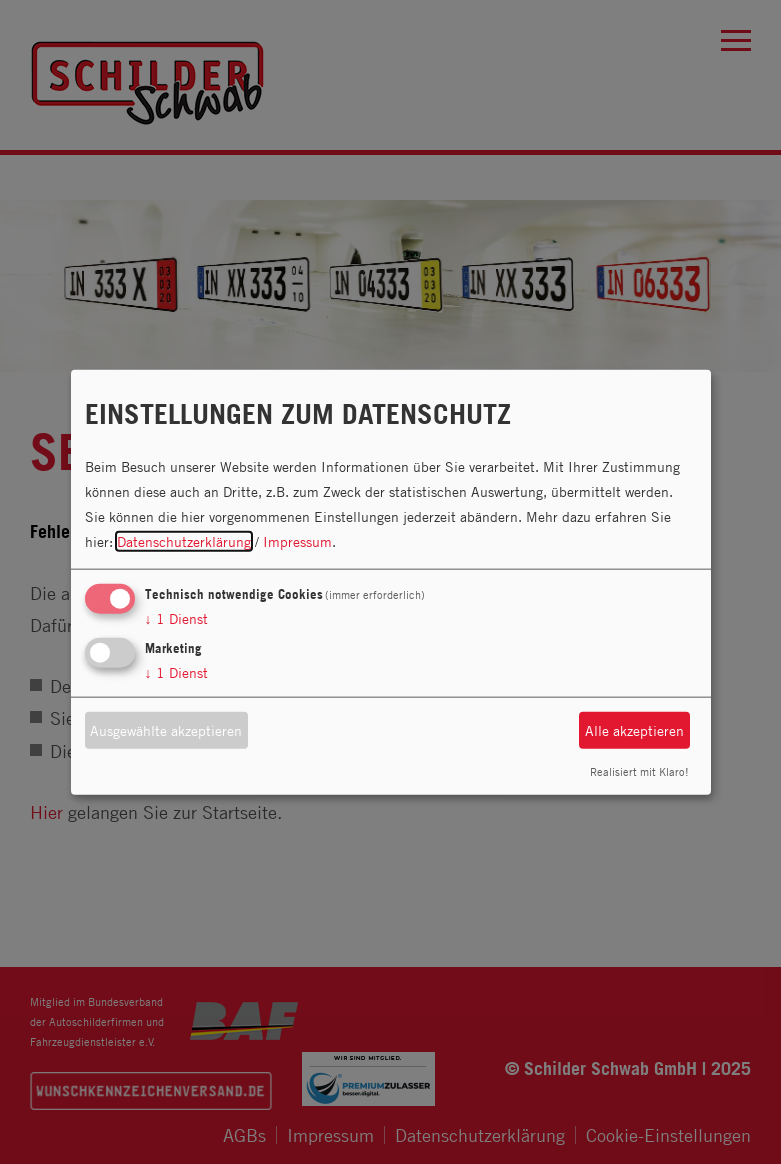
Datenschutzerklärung (184, 541)
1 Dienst (176, 617)
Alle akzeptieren (634, 730)
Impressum (297, 541)
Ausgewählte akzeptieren (166, 730)
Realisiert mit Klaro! (639, 770)
